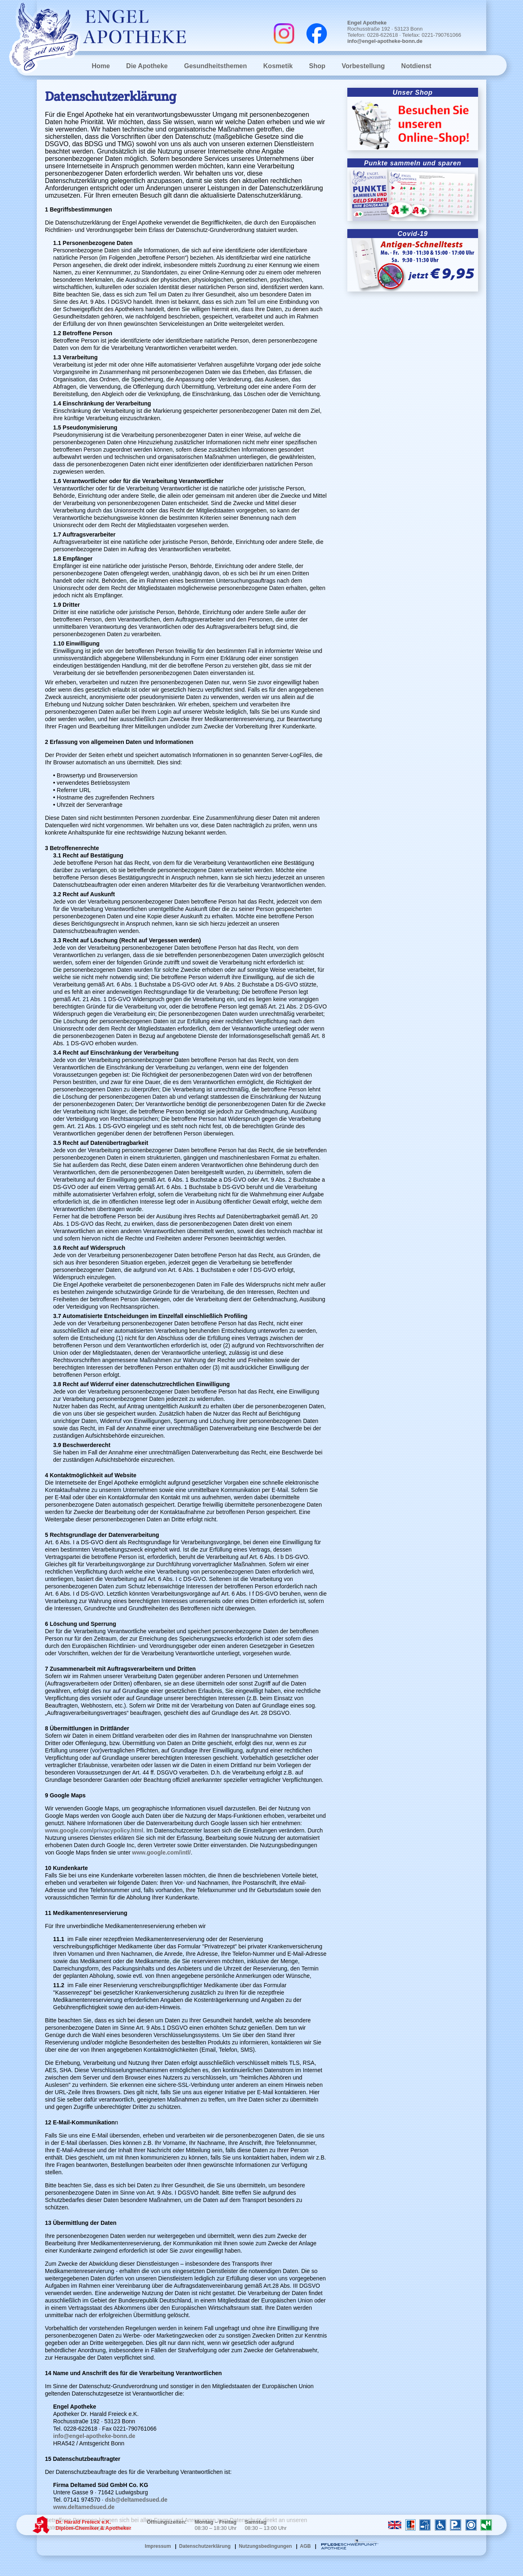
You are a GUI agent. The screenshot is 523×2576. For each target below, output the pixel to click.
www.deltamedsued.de (83, 2507)
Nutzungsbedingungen (265, 2546)
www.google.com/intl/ (161, 1852)
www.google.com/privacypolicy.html (94, 1830)
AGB (305, 2546)
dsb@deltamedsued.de (136, 2499)
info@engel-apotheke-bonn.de (384, 41)
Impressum (158, 2546)
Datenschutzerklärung (204, 2546)
